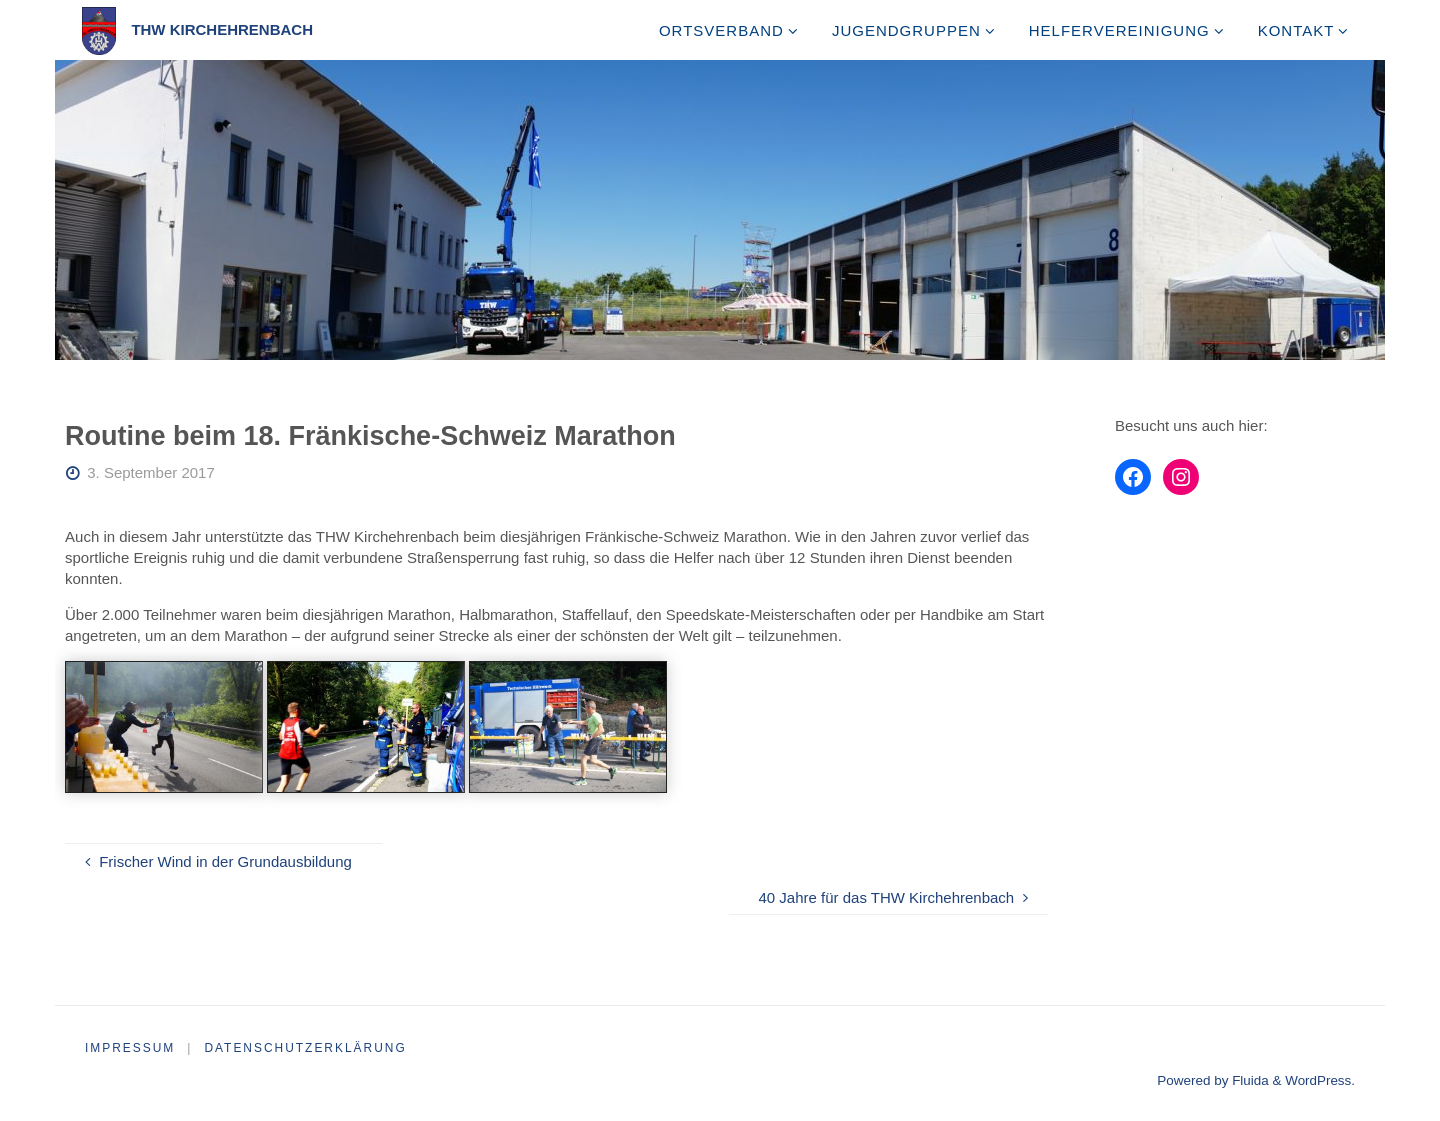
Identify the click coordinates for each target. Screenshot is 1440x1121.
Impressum (130, 1048)
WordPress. (1320, 1080)
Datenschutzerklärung (306, 1048)
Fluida (1248, 1080)
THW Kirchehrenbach (222, 29)
